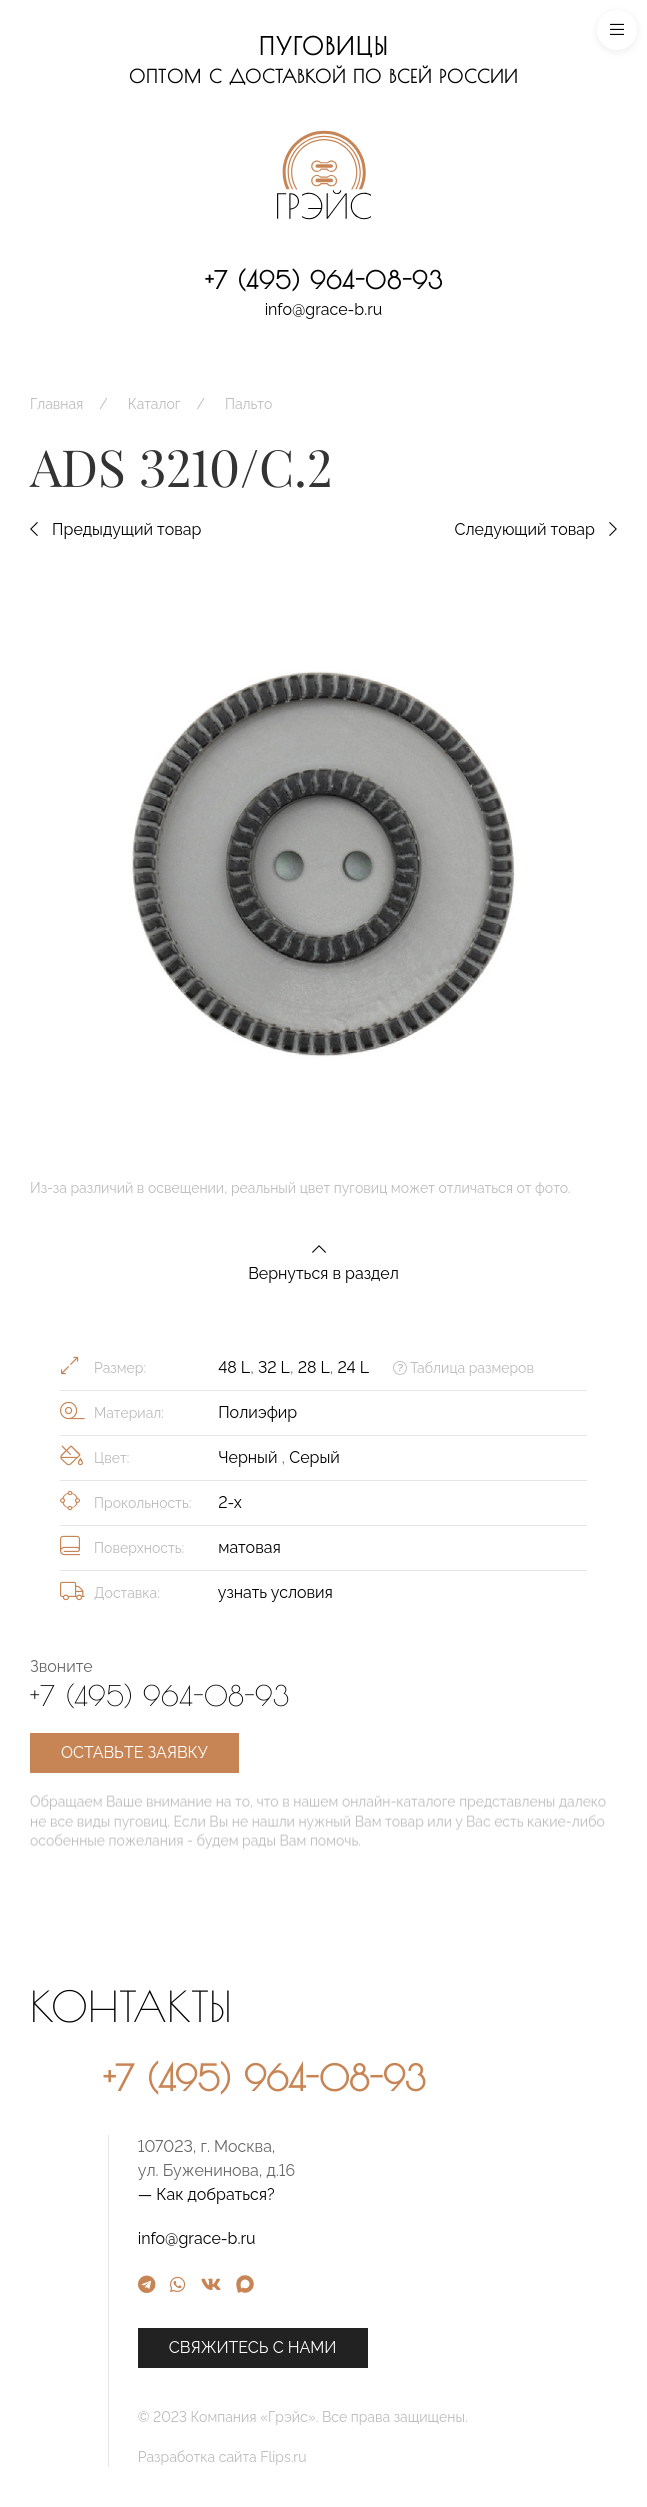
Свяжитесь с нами (392, 2347)
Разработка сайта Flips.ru (361, 2457)
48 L (234, 1367)
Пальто (248, 404)
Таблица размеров (463, 1368)
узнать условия (275, 1592)
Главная (56, 404)
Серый (314, 1457)
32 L (274, 1367)
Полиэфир (257, 1412)
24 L (353, 1367)
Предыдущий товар (115, 529)
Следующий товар (535, 529)
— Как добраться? (345, 2194)
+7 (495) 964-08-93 (324, 280)
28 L (314, 1367)
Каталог (154, 404)
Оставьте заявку (134, 1752)
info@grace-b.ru (324, 309)
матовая (249, 1547)
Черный (249, 1457)
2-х (230, 1502)
